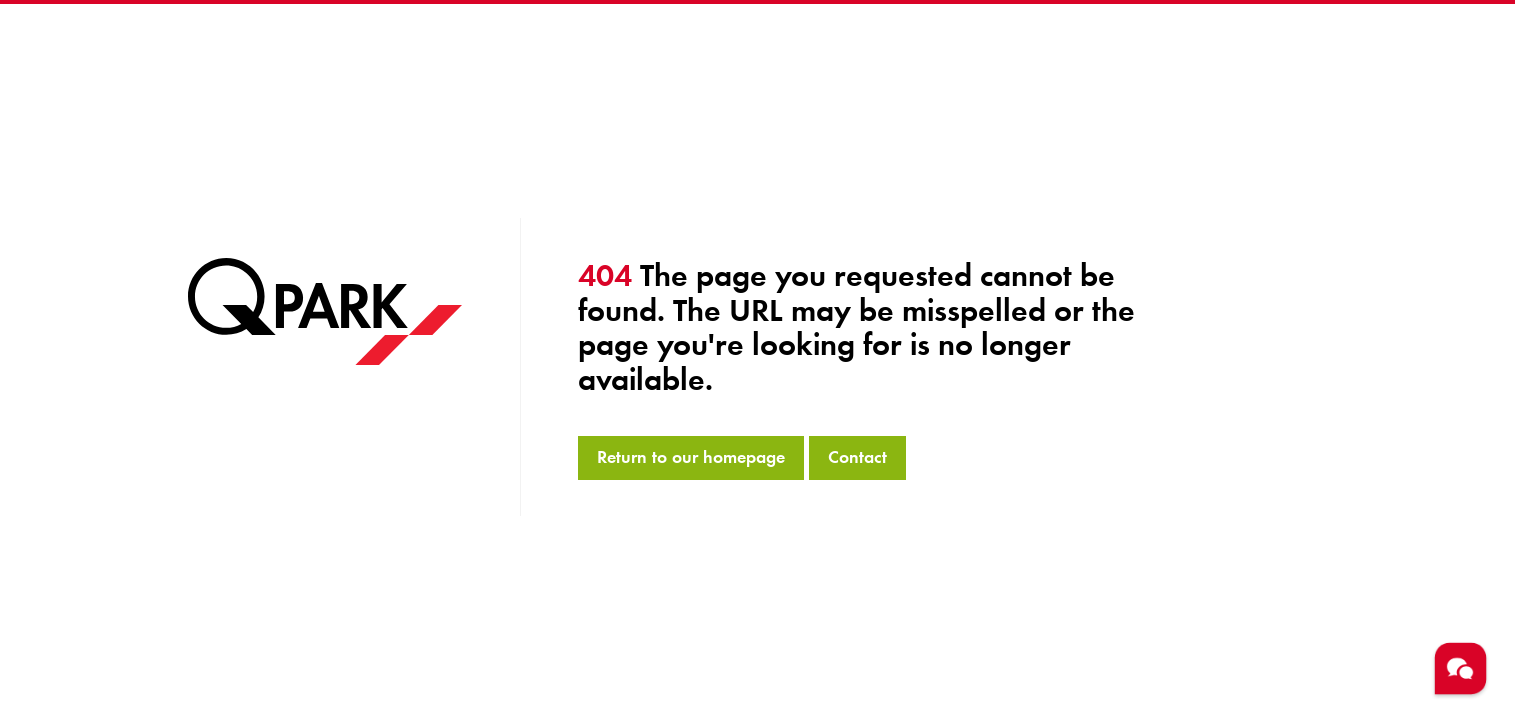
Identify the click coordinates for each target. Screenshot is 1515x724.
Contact (857, 457)
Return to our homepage (691, 457)
